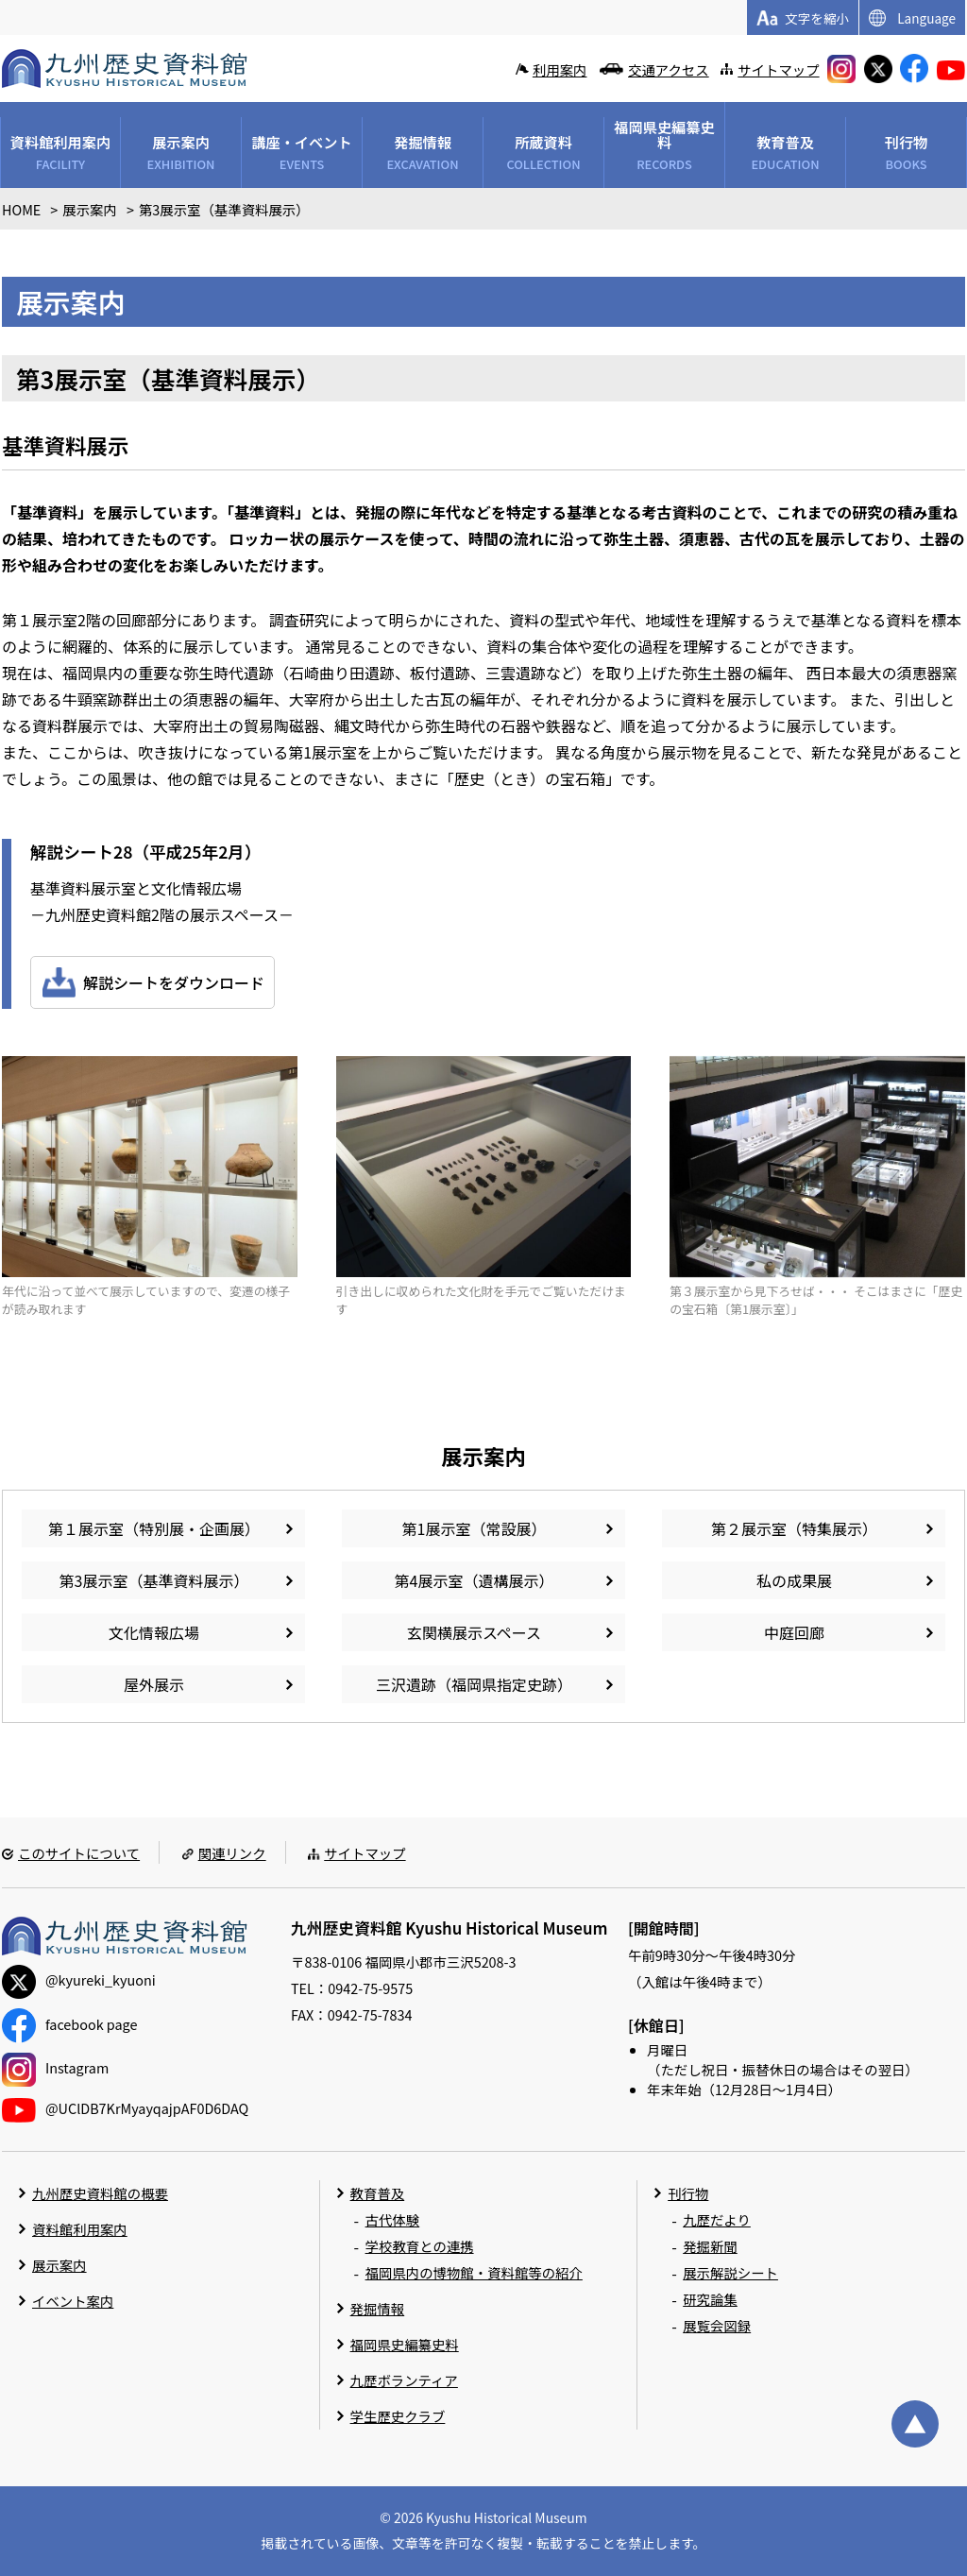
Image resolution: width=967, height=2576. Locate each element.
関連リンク (232, 1853)
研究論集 (710, 2299)
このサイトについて (79, 1853)
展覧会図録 (717, 2325)
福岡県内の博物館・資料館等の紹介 (474, 2272)
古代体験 (392, 2219)
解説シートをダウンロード (173, 982)
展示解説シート (730, 2272)
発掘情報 (377, 2308)
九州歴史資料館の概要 (100, 2193)
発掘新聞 (710, 2246)
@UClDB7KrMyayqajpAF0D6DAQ (125, 2108)
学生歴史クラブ (398, 2416)
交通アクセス (668, 69)
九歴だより (717, 2219)
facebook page (69, 2024)
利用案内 (560, 69)
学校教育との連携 (419, 2246)
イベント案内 (72, 2301)
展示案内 (59, 2265)
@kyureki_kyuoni (79, 1979)
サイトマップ (778, 69)
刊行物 (688, 2193)
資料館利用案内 (79, 2229)
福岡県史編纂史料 (404, 2344)
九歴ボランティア (404, 2380)
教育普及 (377, 2193)
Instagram (55, 2067)
